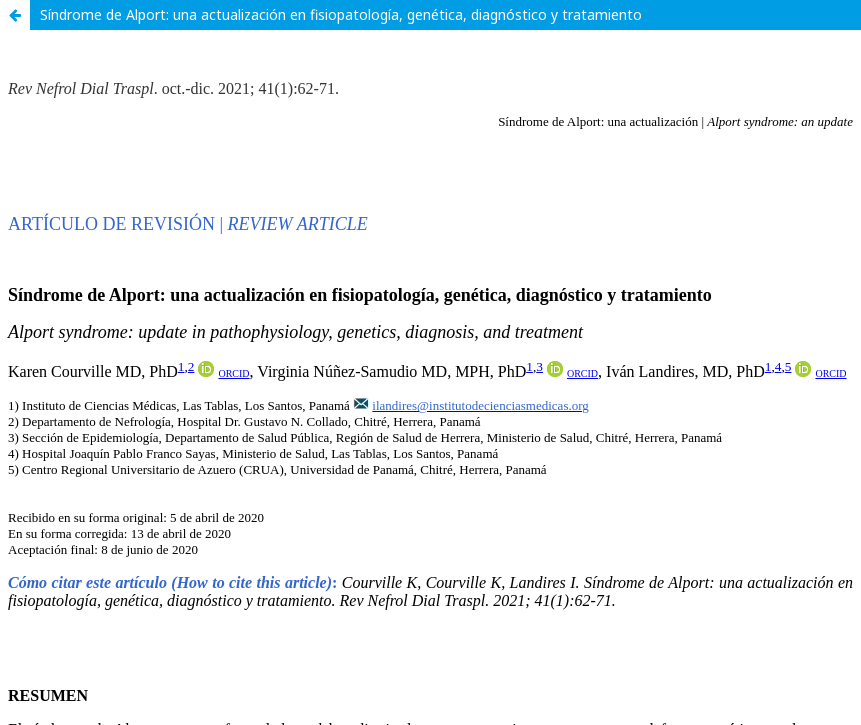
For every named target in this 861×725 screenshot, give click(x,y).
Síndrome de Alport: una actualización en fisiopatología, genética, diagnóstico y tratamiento (341, 14)
